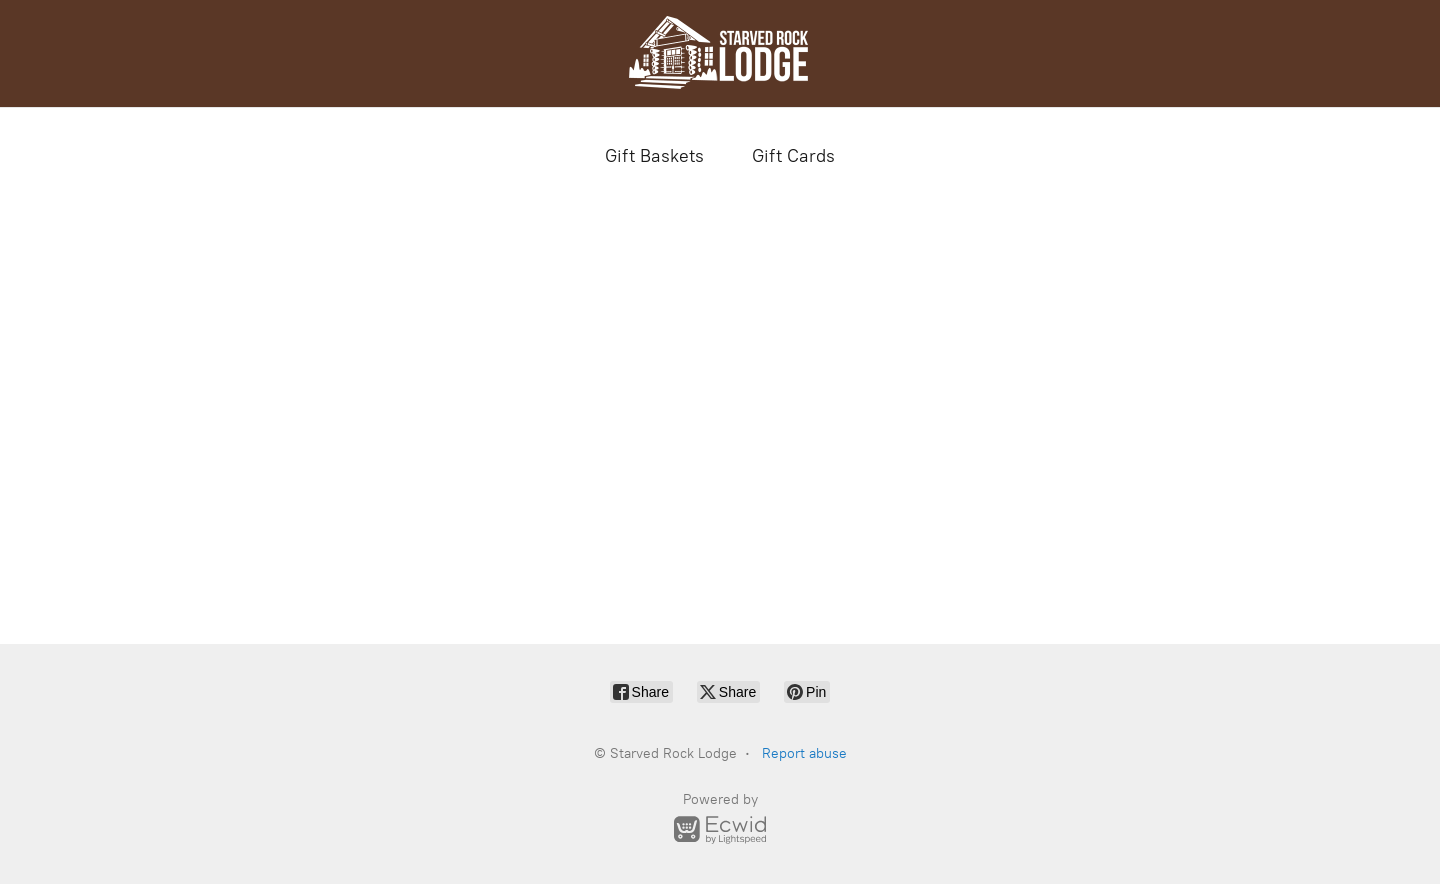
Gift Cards (793, 156)
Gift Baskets (654, 156)
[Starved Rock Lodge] (720, 53)
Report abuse (804, 753)
